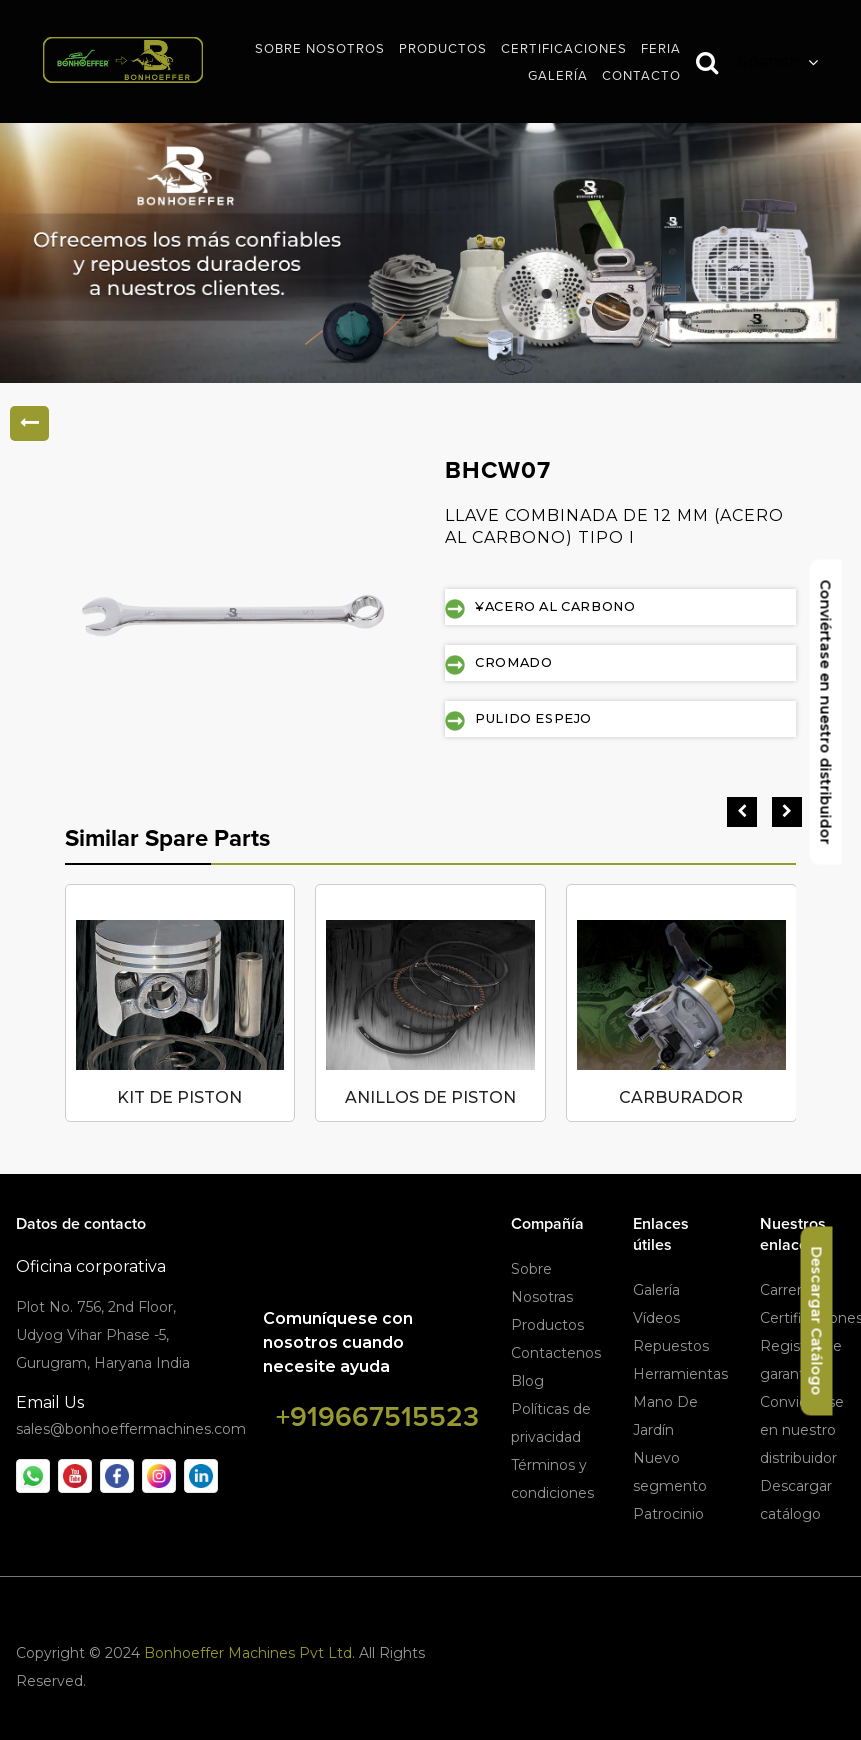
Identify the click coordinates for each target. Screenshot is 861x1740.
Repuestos (671, 1346)
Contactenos (556, 1353)
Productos (547, 1325)
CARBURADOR (681, 1097)
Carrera (784, 1290)
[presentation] (742, 812)
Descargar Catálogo (817, 1321)
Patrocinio (668, 1514)
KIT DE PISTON (179, 1097)
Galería (656, 1290)
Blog (527, 1381)
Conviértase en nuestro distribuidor (826, 712)
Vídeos (656, 1318)
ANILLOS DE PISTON (430, 1097)
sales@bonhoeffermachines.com (131, 1429)
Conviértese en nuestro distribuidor (802, 1430)
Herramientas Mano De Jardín (680, 1402)
